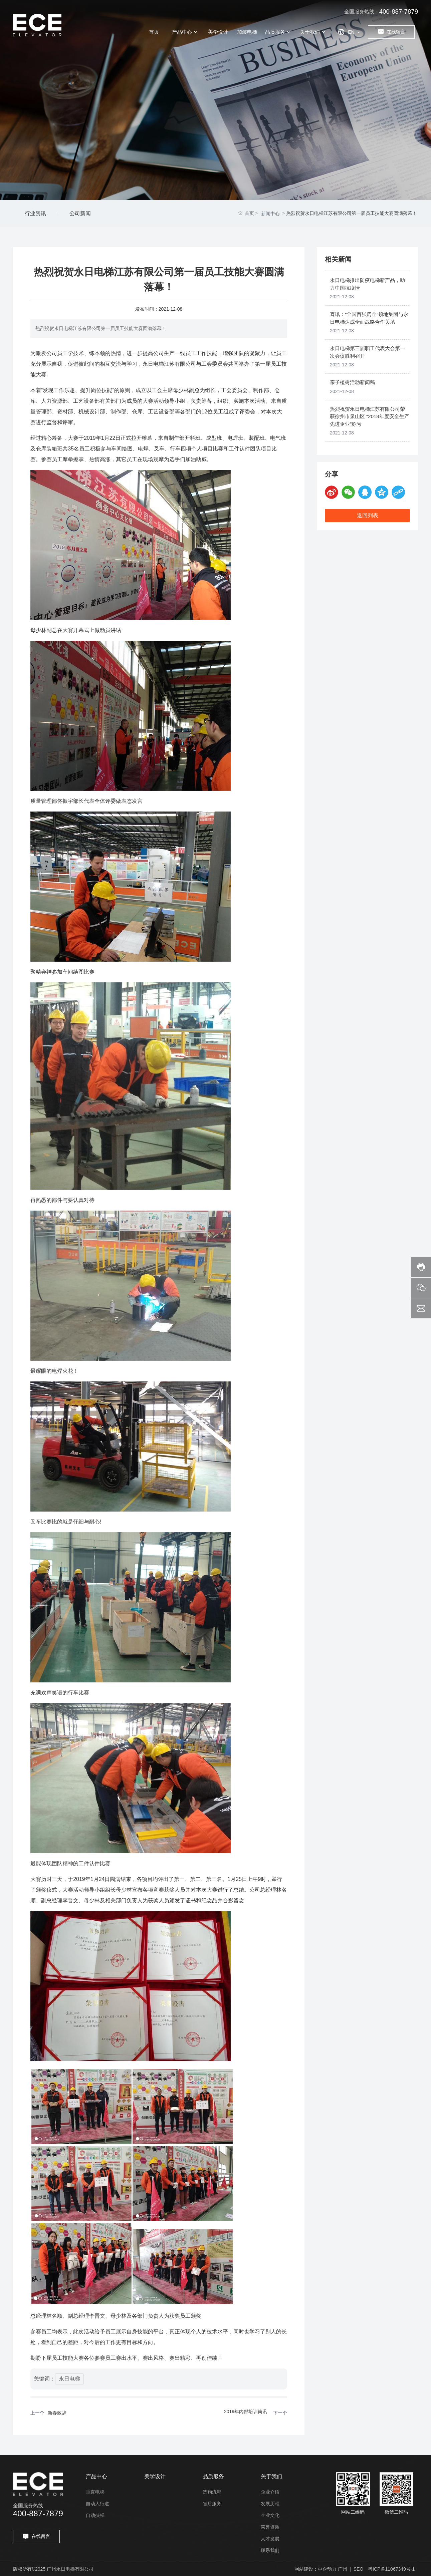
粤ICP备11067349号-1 (391, 2569)
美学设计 (155, 2476)
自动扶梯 (95, 2515)
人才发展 (270, 2538)
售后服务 (212, 2503)
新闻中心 (270, 213)
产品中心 (96, 2476)
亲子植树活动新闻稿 (352, 382)
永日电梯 (69, 2378)
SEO (359, 2569)
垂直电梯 (95, 2492)
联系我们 (270, 2550)
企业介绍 (270, 2492)
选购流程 (212, 2492)
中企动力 (327, 2569)
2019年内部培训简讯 (245, 2411)
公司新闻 (80, 213)
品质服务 (213, 2476)
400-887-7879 (398, 11)
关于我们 (271, 2476)
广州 (342, 2569)
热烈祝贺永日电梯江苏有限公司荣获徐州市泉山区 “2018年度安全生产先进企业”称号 (369, 416)
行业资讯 (35, 213)
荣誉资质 (270, 2527)
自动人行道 (97, 2503)
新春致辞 (57, 2413)
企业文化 (270, 2515)
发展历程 (270, 2503)
